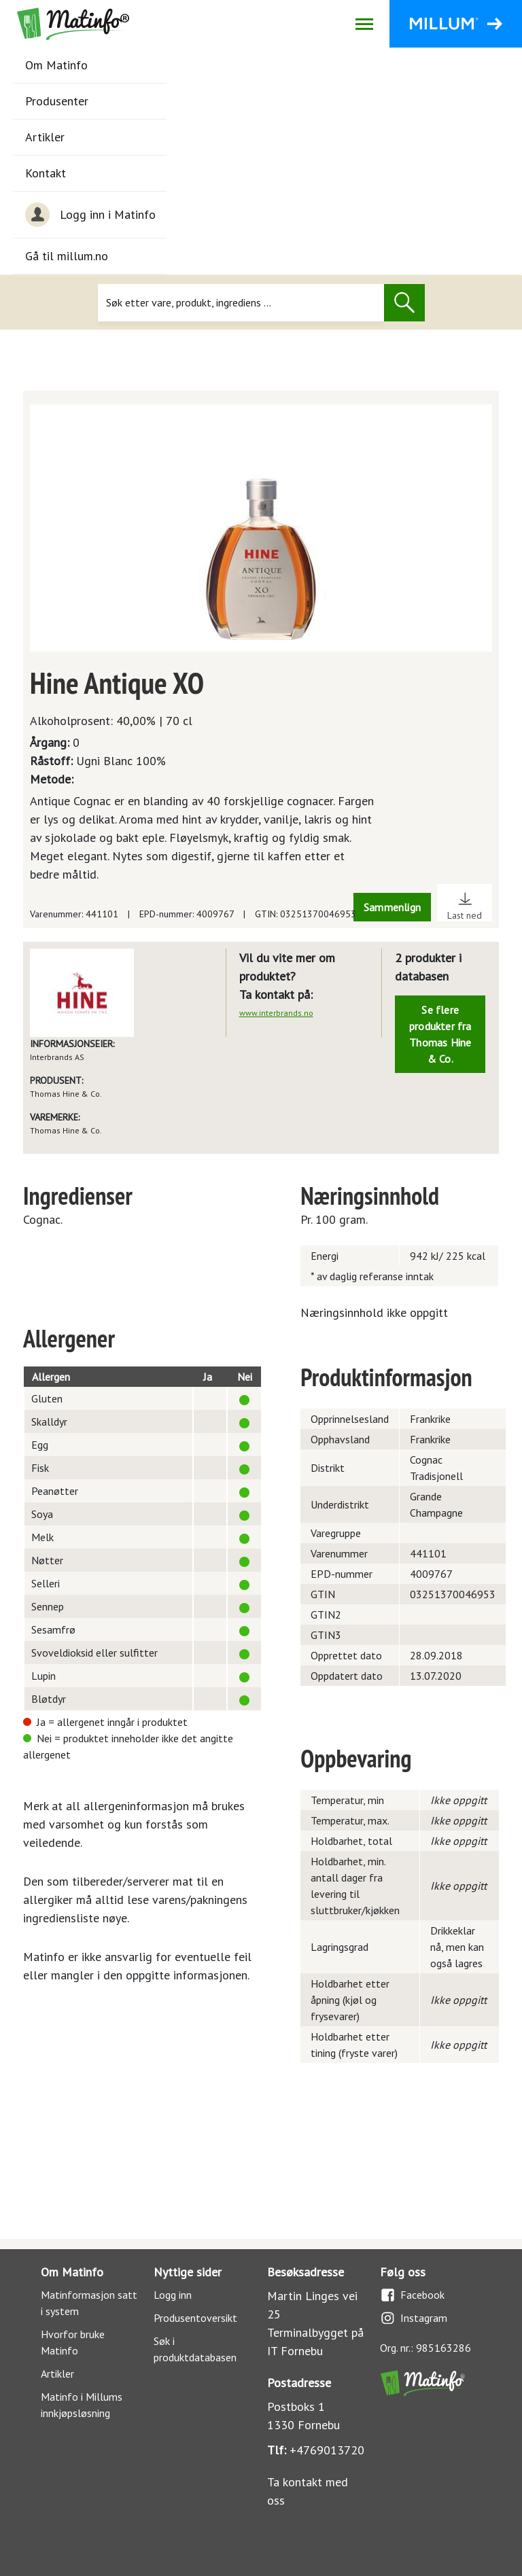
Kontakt (45, 173)
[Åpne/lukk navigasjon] (363, 24)
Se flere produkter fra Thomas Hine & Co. (440, 1034)
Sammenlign (392, 907)
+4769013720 (327, 2450)
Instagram (413, 2318)
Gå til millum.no (66, 256)
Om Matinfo (56, 65)
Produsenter (56, 101)
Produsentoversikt (195, 2318)
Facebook (412, 2295)
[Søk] (241, 302)
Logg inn (173, 2294)
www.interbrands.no (276, 1013)
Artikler (45, 137)
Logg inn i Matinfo (90, 214)
